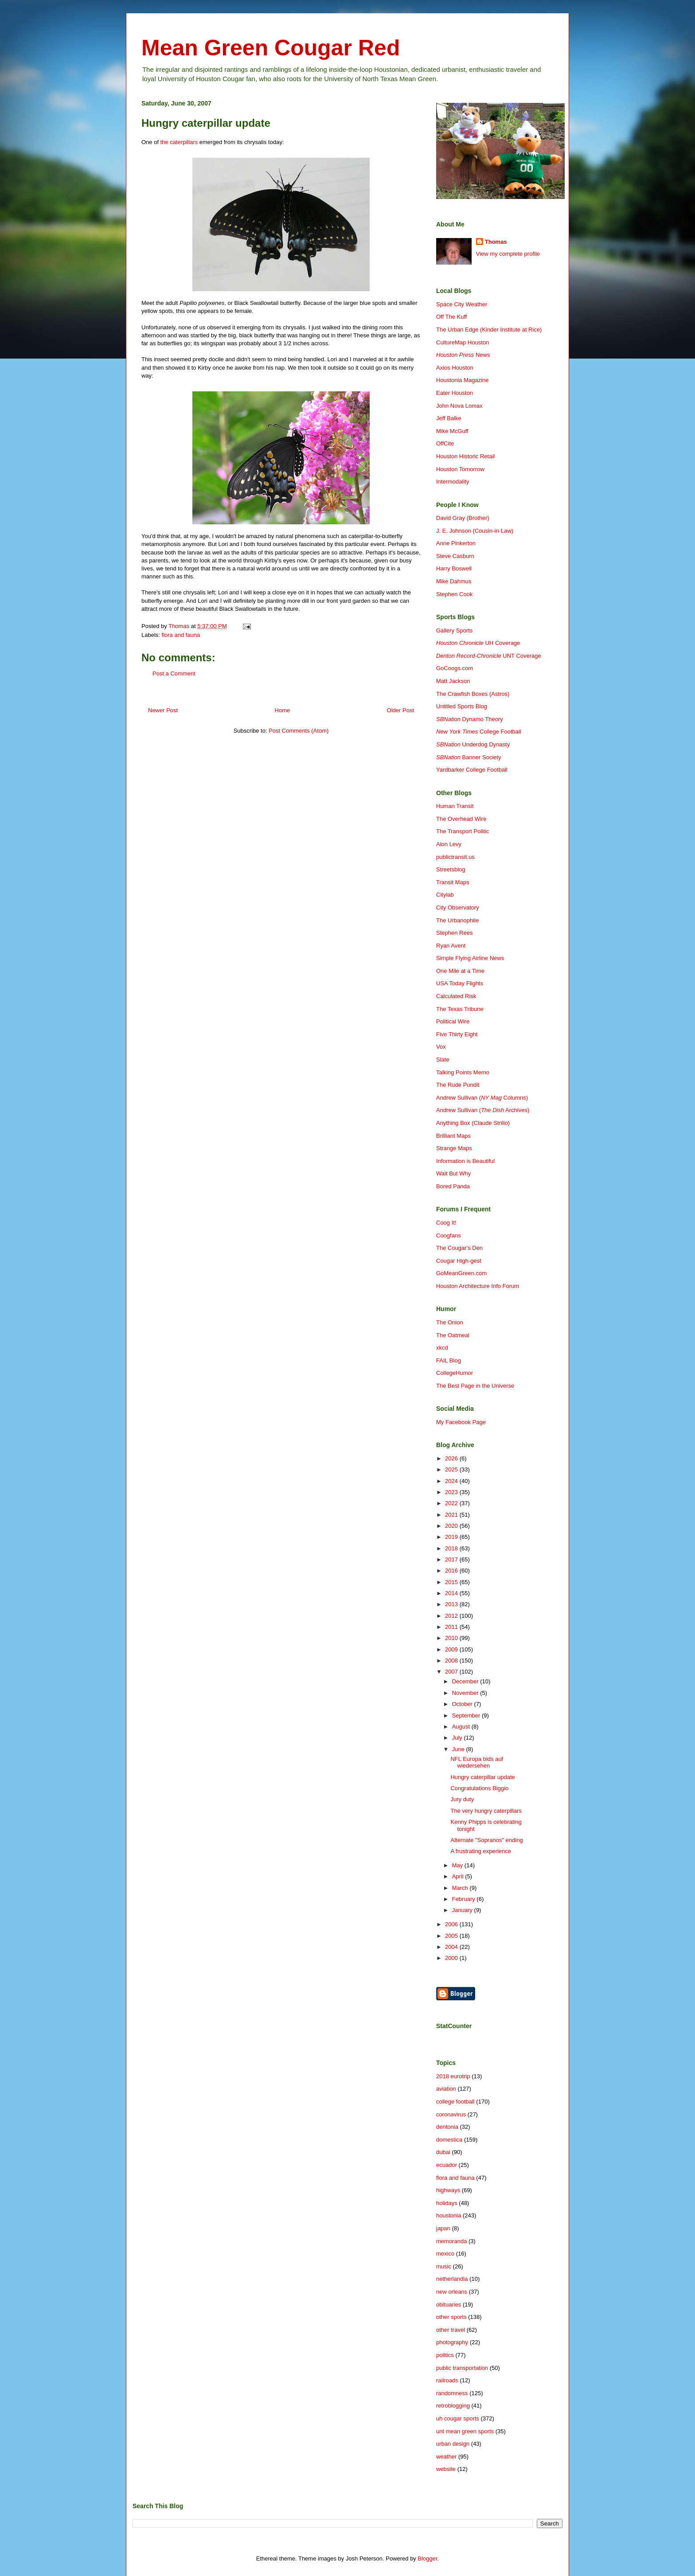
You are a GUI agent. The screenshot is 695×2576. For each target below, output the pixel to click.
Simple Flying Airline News (470, 958)
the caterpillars (179, 142)
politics (445, 2355)
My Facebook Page (461, 1422)
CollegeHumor (454, 1373)
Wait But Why (453, 1173)
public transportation (462, 2368)
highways (448, 2190)
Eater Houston (454, 393)
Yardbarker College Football (472, 769)
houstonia (448, 2215)
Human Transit (455, 806)
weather (446, 2456)
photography (452, 2342)
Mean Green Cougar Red (270, 47)
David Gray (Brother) (462, 518)
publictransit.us (455, 857)
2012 (452, 1615)
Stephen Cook (454, 594)
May (458, 1865)
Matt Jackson (453, 681)
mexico (445, 2253)
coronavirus (451, 2114)
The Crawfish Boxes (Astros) (472, 694)
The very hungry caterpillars (485, 1810)
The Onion (449, 1322)
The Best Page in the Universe (475, 1385)
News (463, 354)
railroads (447, 2380)
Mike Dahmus (453, 581)
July (458, 1737)
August (462, 1726)
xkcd (442, 1347)
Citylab (445, 894)
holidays (446, 2203)
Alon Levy (448, 844)
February (464, 1899)
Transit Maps (452, 882)
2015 (452, 1582)
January (463, 1910)
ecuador (446, 2165)
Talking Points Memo (462, 1072)
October (463, 1704)
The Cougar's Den (459, 1248)
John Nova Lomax (459, 405)
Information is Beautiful (465, 1161)
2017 (452, 1559)
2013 (452, 1604)
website (446, 2469)
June (459, 1749)
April (458, 1876)
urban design (452, 2443)
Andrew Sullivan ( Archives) (482, 1110)
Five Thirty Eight (457, 1034)
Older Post (400, 710)
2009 (452, 1649)
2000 (452, 1958)
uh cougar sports (457, 2418)
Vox (441, 1046)
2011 (452, 1627)
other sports (451, 2317)
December (466, 1681)
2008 (452, 1660)
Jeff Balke (448, 418)
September (467, 1715)
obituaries (448, 2304)
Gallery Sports (454, 630)
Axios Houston (454, 367)
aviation (446, 2088)
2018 (452, 1548)
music (443, 2266)
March (461, 1888)
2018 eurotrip (453, 2076)
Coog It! (446, 1222)
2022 (452, 1503)
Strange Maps (454, 1148)
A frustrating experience (480, 1851)
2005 (452, 1935)
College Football (478, 731)
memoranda (451, 2241)
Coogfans (448, 1235)
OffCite (445, 443)
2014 (452, 1593)
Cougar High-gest (458, 1260)
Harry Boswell (454, 568)
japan (443, 2228)
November (466, 1693)
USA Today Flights (459, 983)
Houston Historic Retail (465, 456)
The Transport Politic (462, 831)
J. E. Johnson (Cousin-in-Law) (474, 530)
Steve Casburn (455, 556)
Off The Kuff (451, 316)
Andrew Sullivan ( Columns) (482, 1097)
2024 (452, 1481)
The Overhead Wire (461, 819)
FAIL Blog (448, 1360)
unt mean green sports (465, 2431)
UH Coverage (478, 643)
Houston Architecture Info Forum (477, 1286)
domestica (449, 2139)
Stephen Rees (454, 932)
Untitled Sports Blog (461, 706)
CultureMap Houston (462, 342)
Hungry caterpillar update (482, 1777)
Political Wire (452, 1021)
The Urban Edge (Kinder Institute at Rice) (489, 329)
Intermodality (452, 481)
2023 (452, 1492)
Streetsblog (450, 869)
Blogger (427, 2558)
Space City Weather (461, 304)
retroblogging (453, 2405)
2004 (452, 1947)
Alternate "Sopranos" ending (486, 1840)
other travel (450, 2329)
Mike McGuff (452, 431)
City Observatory (457, 907)
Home (282, 710)
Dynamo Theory (469, 719)
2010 (452, 1638)
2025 (452, 1469)
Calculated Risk (456, 996)
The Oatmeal (452, 1335)
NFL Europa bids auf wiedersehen (476, 1762)
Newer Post (163, 710)
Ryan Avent (450, 945)
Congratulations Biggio (479, 1788)
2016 (452, 1570)
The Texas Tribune (460, 1009)
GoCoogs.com (454, 668)
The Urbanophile (457, 920)
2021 (452, 1514)
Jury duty (462, 1799)
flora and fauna (181, 635)
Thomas (496, 241)
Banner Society (468, 757)
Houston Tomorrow (460, 469)
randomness (452, 2393)
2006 (452, 1924)
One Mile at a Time (460, 971)
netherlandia (452, 2278)
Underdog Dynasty (473, 744)
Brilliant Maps (453, 1135)
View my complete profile (508, 253)
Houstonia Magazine (462, 380)
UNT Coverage (488, 655)
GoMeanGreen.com (461, 1273)
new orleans (451, 2291)
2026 (452, 1458)
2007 (452, 1671)
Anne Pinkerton (456, 543)
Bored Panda (453, 1186)
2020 (452, 1525)
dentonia (447, 2126)
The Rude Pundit (458, 1084)
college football (455, 2101)
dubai (443, 2152)
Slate (442, 1059)
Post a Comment (173, 673)
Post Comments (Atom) (298, 730)
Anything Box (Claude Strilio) (473, 1123)
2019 (452, 1537)
